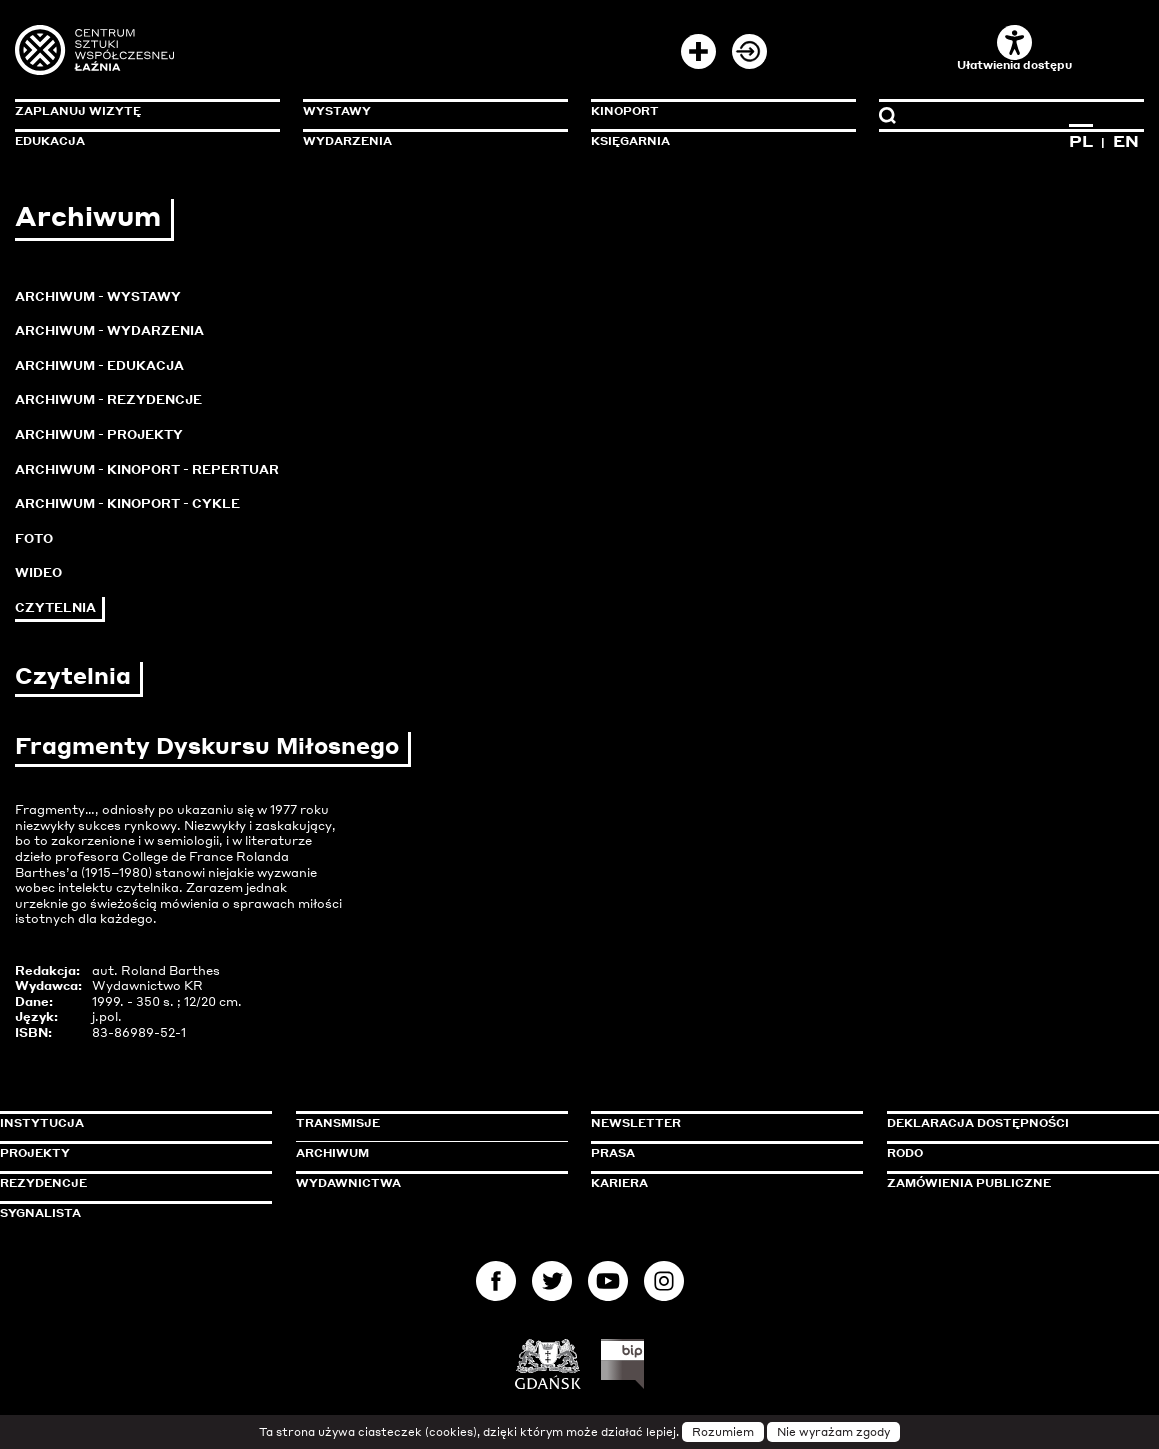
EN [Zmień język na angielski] (1126, 141)
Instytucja (42, 1123)
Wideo (38, 572)
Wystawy (337, 111)
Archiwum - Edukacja (99, 365)
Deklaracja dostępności (978, 1123)
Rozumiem (723, 1432)
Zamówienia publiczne (1014, 1183)
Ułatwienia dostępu (1014, 48)
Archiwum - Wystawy (98, 296)
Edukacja (50, 141)
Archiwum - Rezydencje (108, 399)
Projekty (35, 1153)
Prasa (613, 1153)
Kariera (619, 1183)
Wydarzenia (347, 141)
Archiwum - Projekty (99, 434)
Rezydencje (43, 1183)
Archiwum (332, 1153)
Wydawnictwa (348, 1183)
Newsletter (636, 1123)
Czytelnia (55, 607)
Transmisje (423, 1123)
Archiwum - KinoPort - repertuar (147, 469)
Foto (34, 538)
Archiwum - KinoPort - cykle (127, 503)
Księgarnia (630, 141)
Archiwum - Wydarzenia (109, 330)
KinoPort (625, 111)
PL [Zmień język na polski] (1081, 141)
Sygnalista (40, 1213)
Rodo (905, 1153)
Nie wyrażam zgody (833, 1432)
